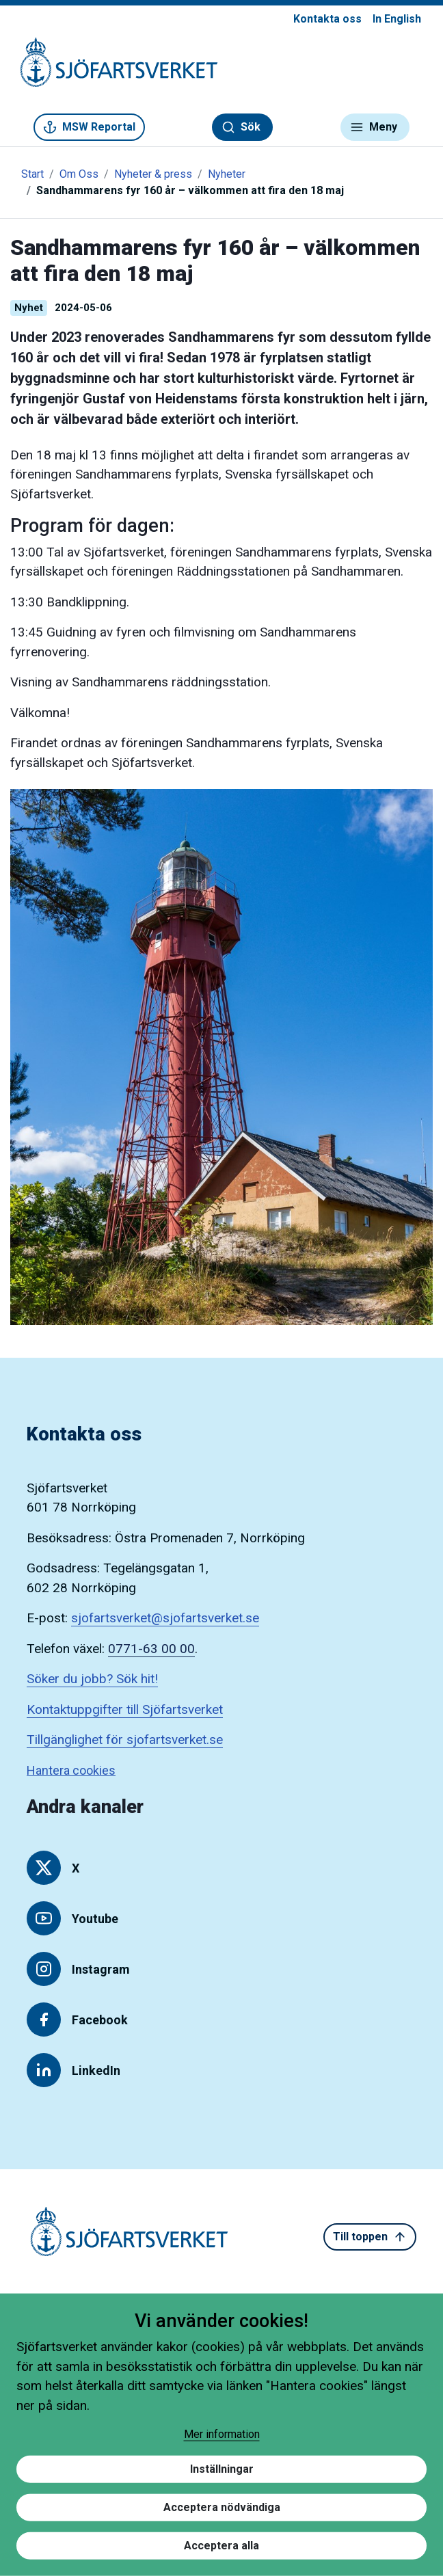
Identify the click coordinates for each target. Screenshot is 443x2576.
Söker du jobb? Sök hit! (92, 1679)
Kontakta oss (327, 18)
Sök (241, 127)
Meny (373, 127)
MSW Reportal (89, 127)
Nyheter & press (153, 173)
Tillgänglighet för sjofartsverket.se (125, 1739)
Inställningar (222, 2469)
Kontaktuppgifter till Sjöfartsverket (125, 1709)
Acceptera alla (221, 2545)
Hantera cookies (71, 1770)
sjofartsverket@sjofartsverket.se (165, 1618)
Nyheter (226, 173)
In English (397, 18)
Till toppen (370, 2237)
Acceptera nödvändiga (221, 2507)
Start (32, 173)
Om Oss (78, 173)
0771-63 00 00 (151, 1648)
